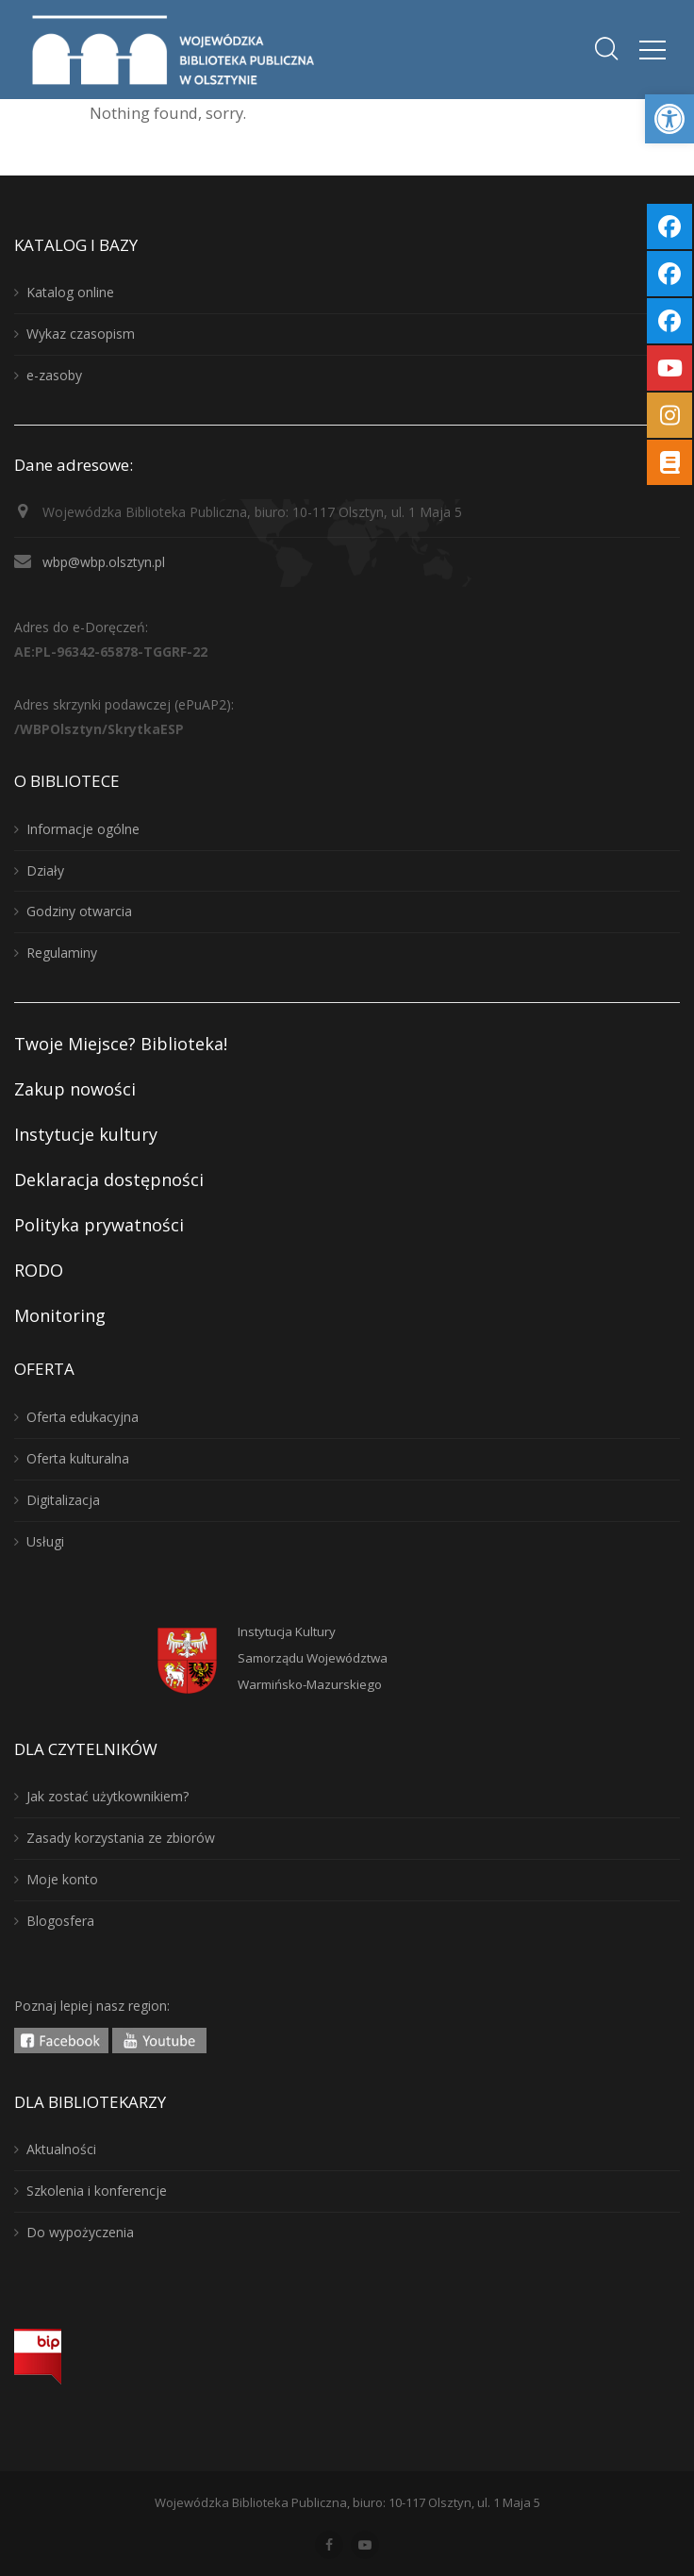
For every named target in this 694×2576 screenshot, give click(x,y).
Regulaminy (61, 953)
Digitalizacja (63, 1500)
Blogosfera (60, 1921)
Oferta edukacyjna (82, 1417)
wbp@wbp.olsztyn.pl (103, 562)
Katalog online (70, 292)
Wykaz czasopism (80, 334)
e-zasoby (54, 375)
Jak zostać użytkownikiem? (107, 1796)
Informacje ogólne (83, 829)
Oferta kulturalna (77, 1458)
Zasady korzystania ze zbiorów (120, 1838)
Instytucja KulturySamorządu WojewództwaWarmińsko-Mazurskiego (313, 1658)
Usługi (45, 1541)
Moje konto (62, 1879)
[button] (669, 118)
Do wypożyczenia (80, 2232)
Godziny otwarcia (79, 911)
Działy (45, 870)
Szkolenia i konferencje (96, 2191)
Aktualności (61, 2149)
